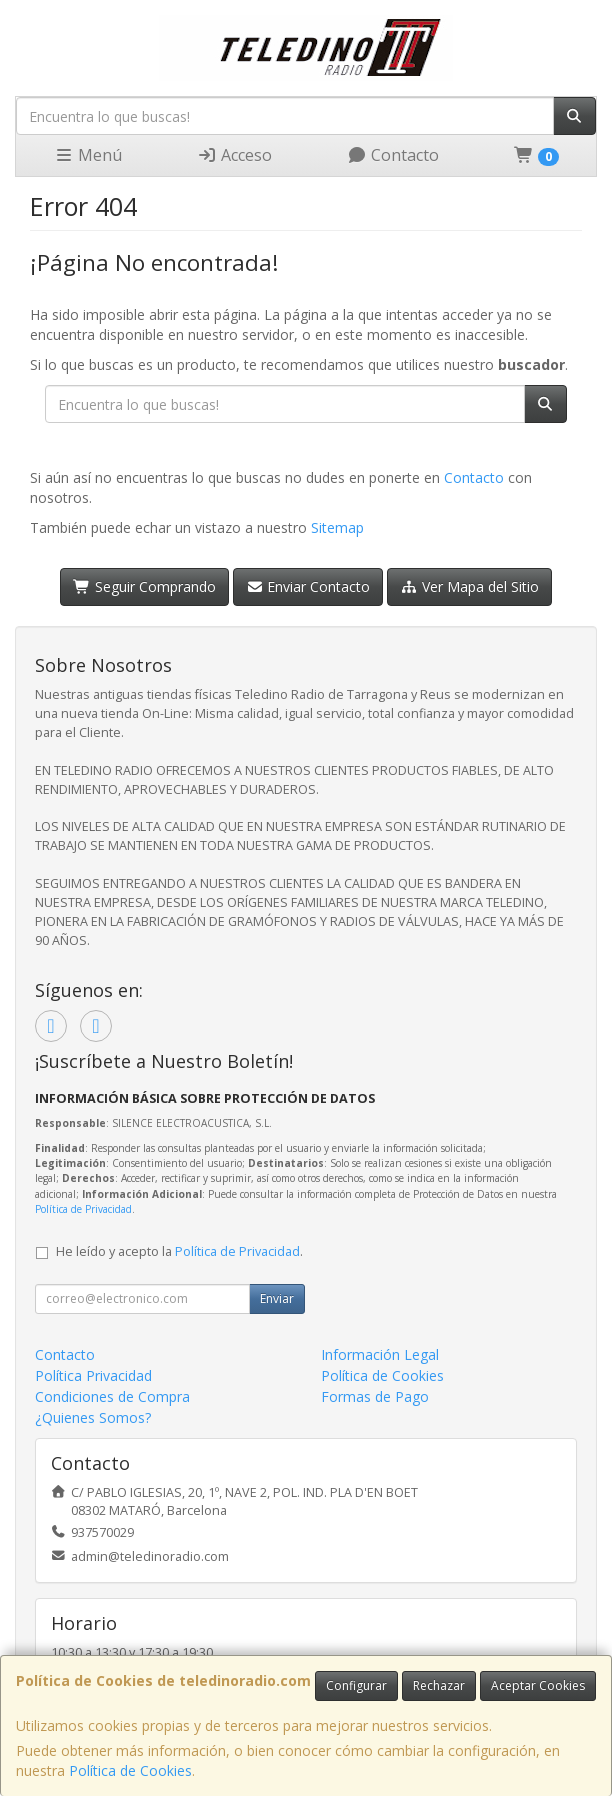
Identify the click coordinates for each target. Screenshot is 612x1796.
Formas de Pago (375, 1396)
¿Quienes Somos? (93, 1417)
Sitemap (337, 527)
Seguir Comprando (144, 586)
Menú (88, 155)
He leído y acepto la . (179, 1251)
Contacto (393, 155)
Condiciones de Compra (112, 1396)
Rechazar (439, 1685)
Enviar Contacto (308, 586)
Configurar (356, 1685)
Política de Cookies (130, 1770)
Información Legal (380, 1354)
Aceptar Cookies (538, 1685)
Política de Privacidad (83, 1209)
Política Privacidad (93, 1375)
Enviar (277, 1298)
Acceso (234, 155)
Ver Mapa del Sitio (469, 586)
